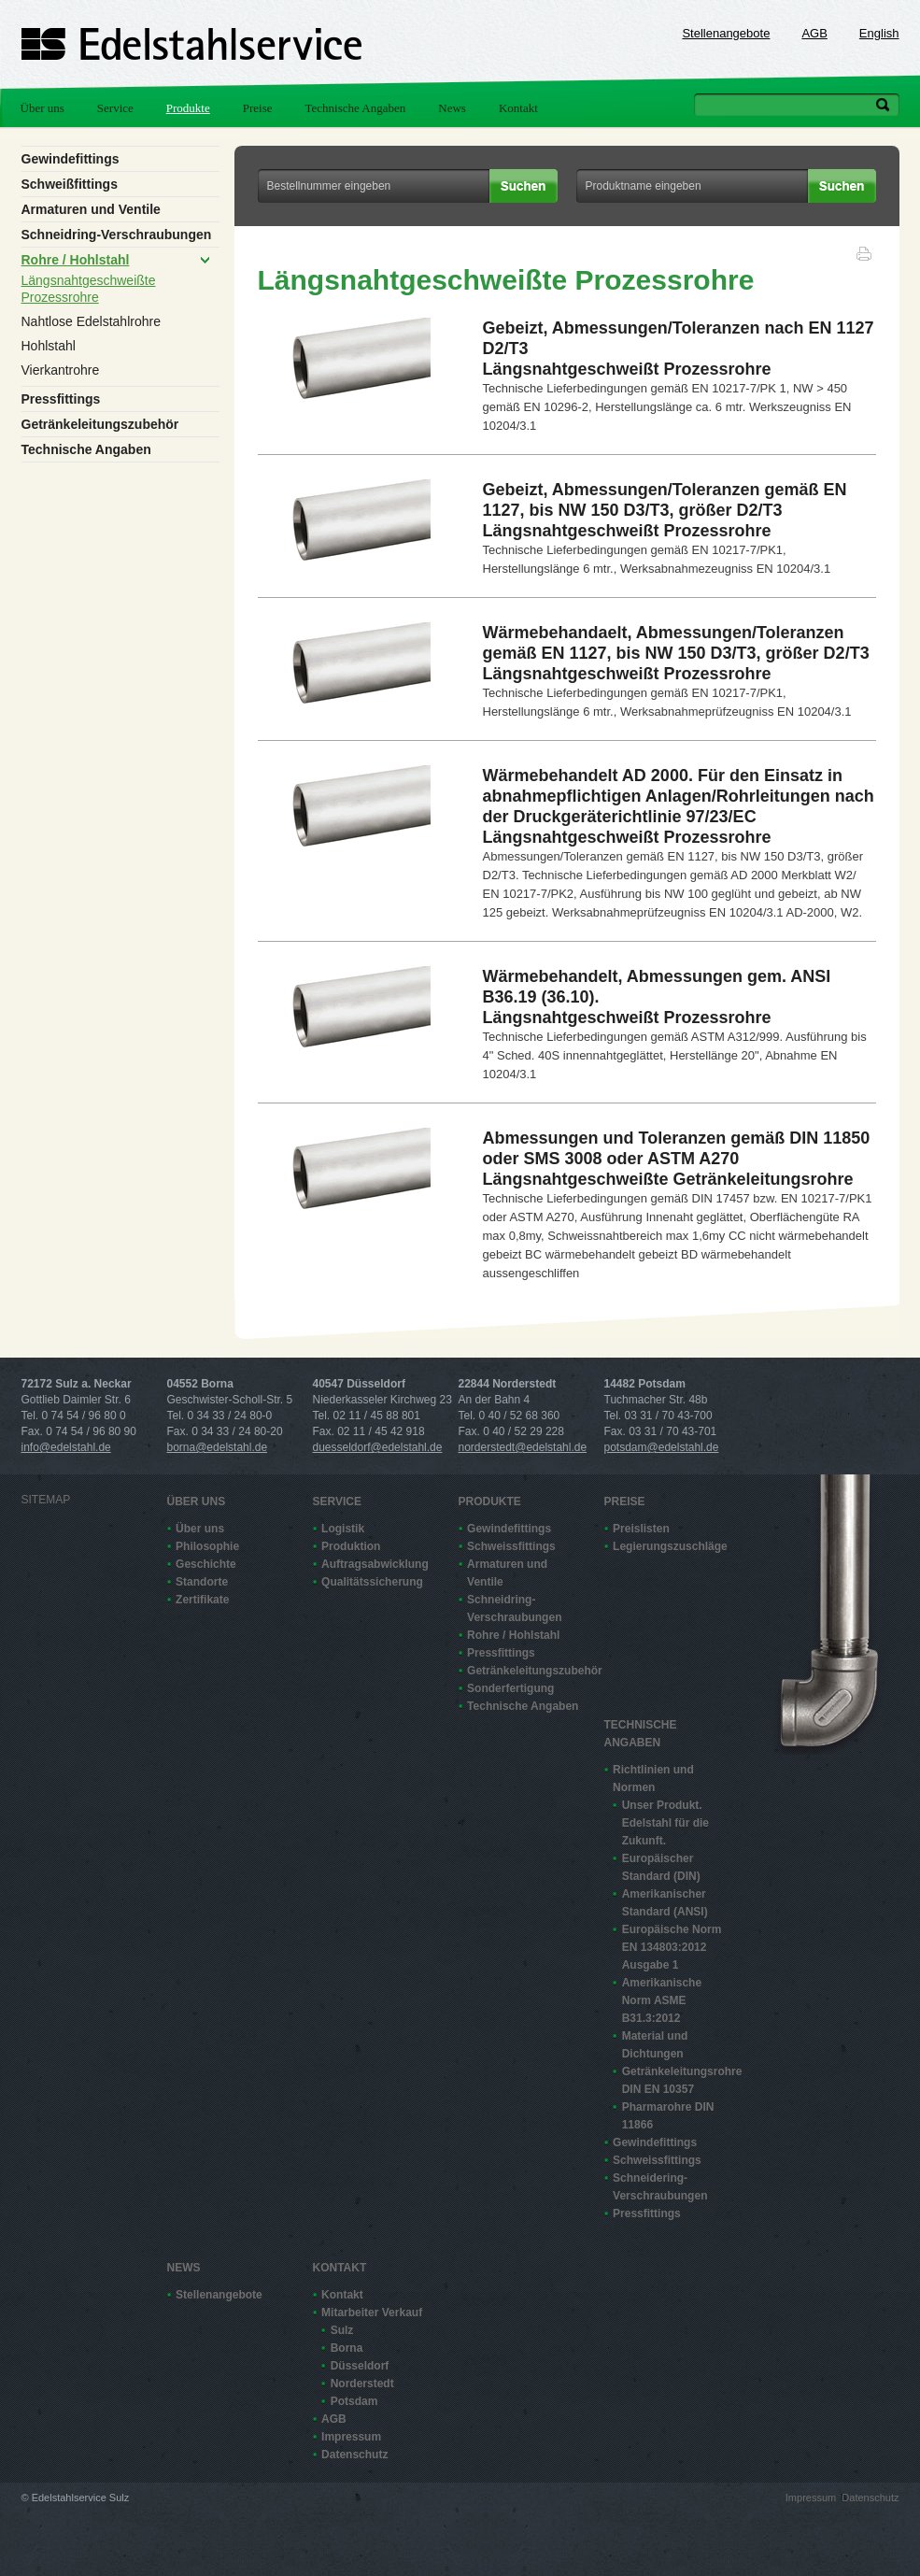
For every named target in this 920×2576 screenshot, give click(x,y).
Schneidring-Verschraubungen (116, 234)
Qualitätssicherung (372, 1581)
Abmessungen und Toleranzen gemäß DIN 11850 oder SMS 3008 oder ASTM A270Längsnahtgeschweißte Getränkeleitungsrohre (676, 1158)
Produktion (350, 1546)
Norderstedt (362, 2383)
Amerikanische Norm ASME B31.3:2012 (661, 2000)
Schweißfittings (69, 184)
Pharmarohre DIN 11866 (668, 2115)
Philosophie (207, 1546)
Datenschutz (354, 2454)
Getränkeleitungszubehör (100, 424)
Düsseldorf (360, 2365)
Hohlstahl (48, 345)
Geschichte (206, 1564)
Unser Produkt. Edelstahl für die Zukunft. (665, 1823)
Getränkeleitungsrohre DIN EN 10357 (678, 2080)
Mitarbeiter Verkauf (371, 2312)
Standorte (202, 1581)
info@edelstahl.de (66, 1447)
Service (115, 108)
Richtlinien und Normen (653, 1778)
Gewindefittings (70, 158)
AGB (814, 33)
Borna (347, 2348)
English (879, 33)
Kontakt (518, 108)
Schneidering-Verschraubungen (660, 2186)
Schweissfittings (511, 1546)
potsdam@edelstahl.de (661, 1447)
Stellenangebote (726, 33)
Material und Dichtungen (655, 2044)
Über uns (42, 108)
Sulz (342, 2330)
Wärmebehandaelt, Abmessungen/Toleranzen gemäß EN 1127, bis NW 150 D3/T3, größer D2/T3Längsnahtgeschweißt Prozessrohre (676, 653)
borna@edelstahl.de (217, 1447)
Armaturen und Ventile (91, 209)
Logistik (342, 1528)
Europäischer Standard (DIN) (661, 1867)
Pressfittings (61, 398)
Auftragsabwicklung (375, 1564)
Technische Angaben (355, 108)
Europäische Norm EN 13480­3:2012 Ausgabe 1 (672, 1947)
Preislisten (641, 1528)
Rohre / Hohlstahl (75, 259)
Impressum (351, 2436)
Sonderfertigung (510, 1688)
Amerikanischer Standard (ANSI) (665, 1902)
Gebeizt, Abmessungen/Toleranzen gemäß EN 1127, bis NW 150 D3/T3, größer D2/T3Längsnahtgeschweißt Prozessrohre (665, 510)
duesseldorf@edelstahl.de (378, 1447)
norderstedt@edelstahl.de (523, 1447)
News (452, 108)
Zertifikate (202, 1599)
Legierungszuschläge (669, 1546)
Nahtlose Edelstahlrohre (91, 321)
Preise (258, 108)
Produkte (188, 108)
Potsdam (354, 2401)
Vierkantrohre (60, 370)
